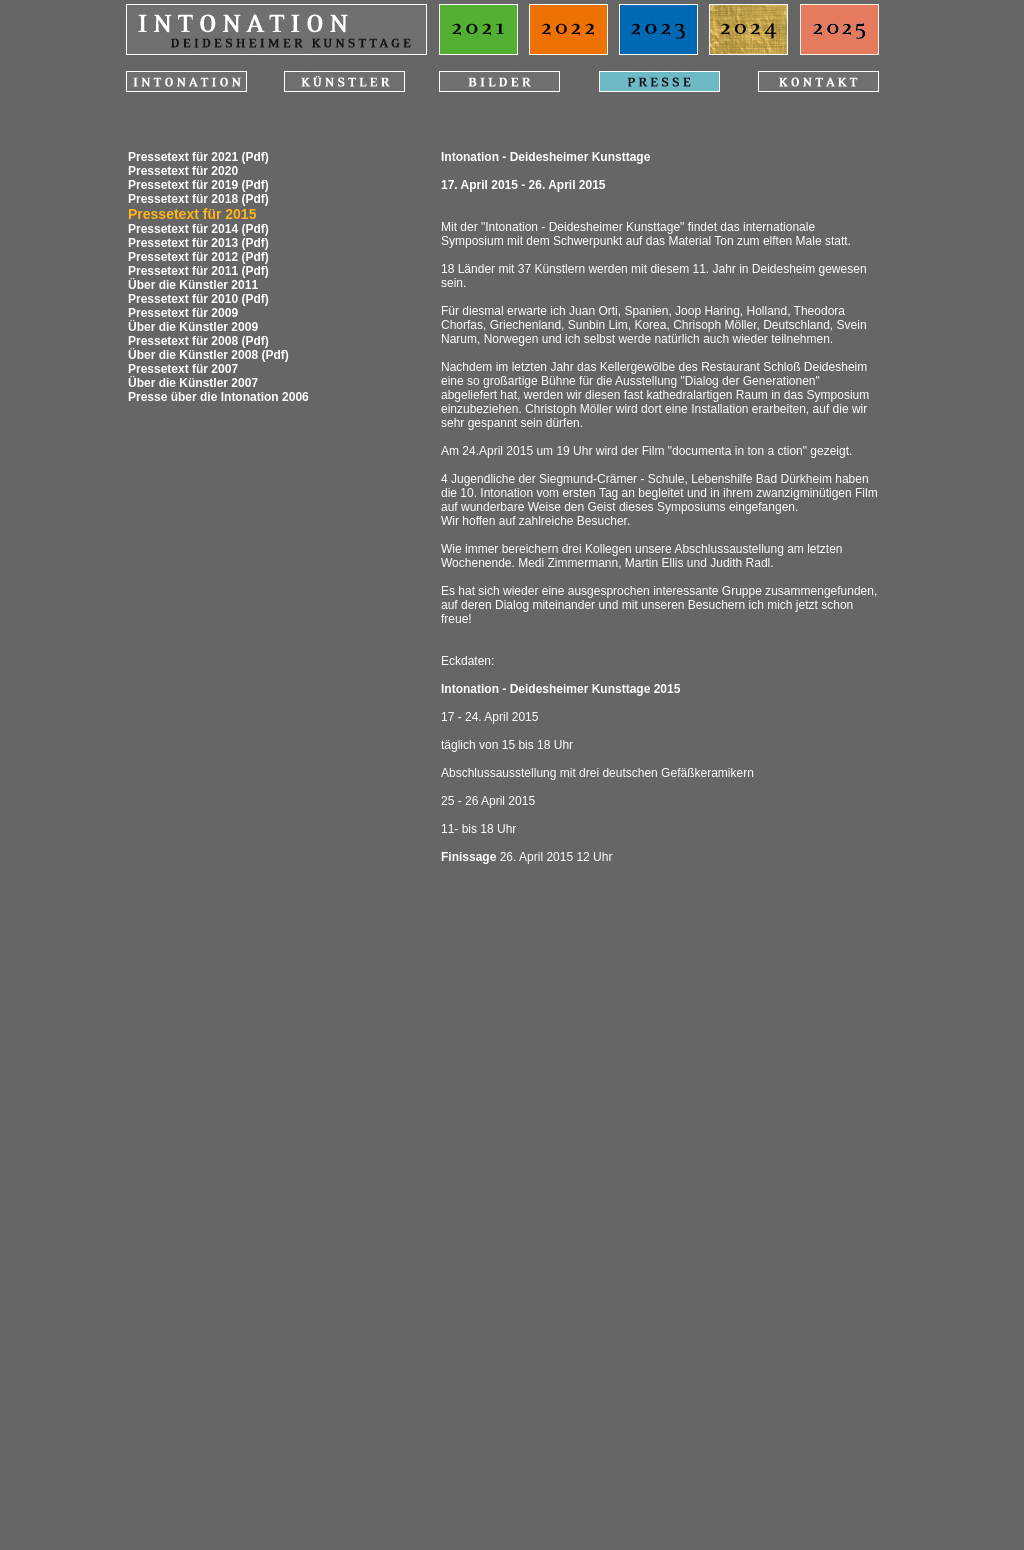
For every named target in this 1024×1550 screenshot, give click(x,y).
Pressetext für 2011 (183, 271)
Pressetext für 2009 (183, 313)
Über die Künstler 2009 (193, 327)
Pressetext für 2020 (183, 171)
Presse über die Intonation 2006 (218, 397)
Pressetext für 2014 (183, 229)
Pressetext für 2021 (183, 157)
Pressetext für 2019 (183, 185)
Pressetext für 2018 (183, 199)
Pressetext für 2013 (183, 243)
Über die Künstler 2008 (193, 355)
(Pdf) (254, 157)
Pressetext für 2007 (183, 369)
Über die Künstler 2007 (193, 383)
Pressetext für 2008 (183, 341)
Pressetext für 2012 (183, 257)
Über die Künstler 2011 (193, 285)
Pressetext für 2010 (183, 299)
